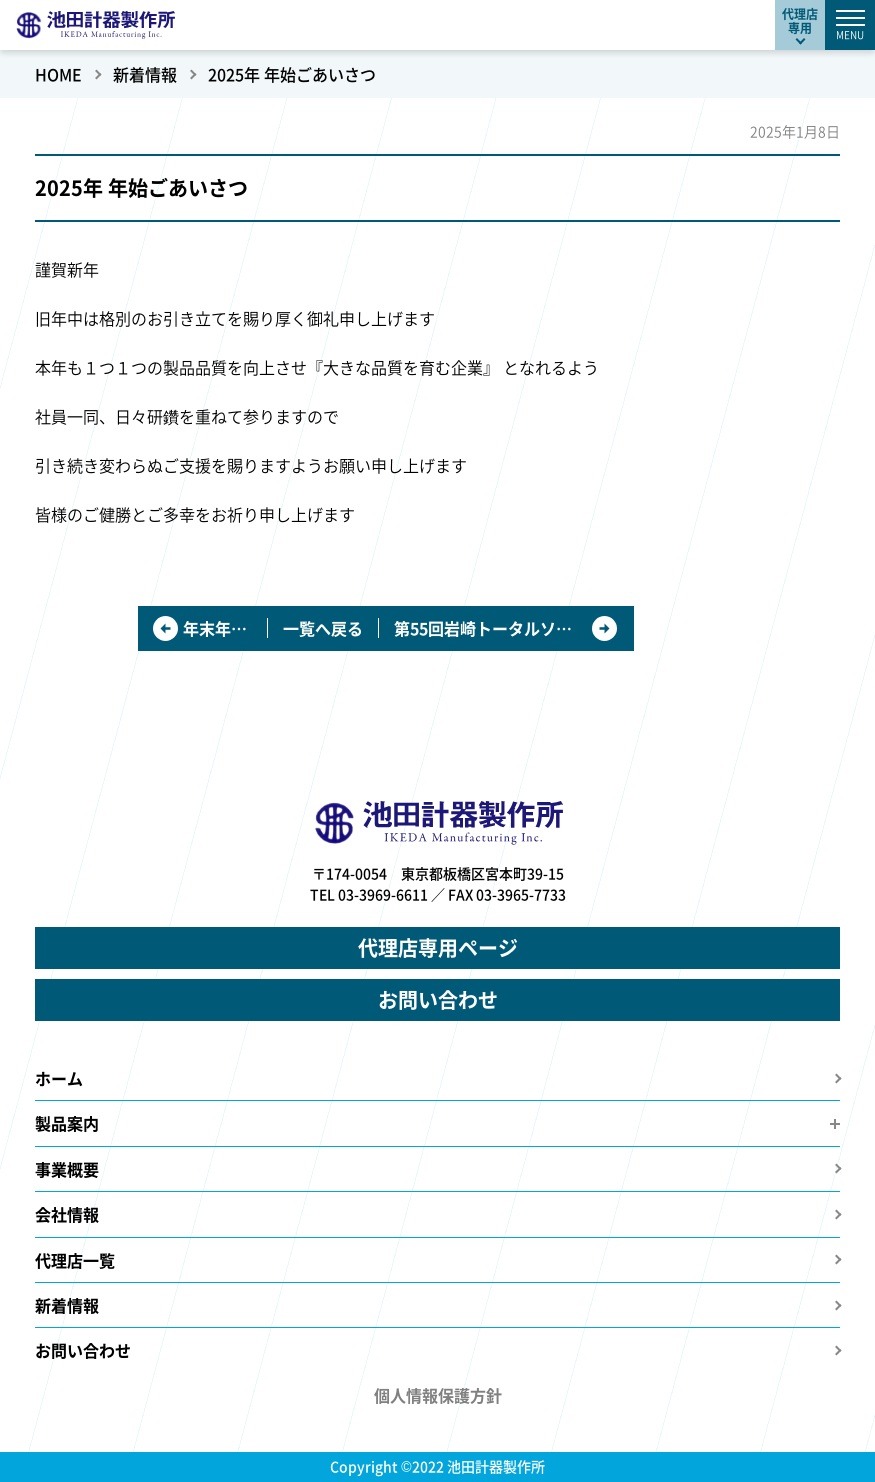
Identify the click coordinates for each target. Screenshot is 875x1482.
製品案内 (67, 1123)
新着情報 (67, 1305)
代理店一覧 (75, 1260)
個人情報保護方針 (438, 1395)
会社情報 (67, 1214)
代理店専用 (800, 20)
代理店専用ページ (438, 947)
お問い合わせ (438, 999)
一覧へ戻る (323, 628)
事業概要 (67, 1169)
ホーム (59, 1078)
